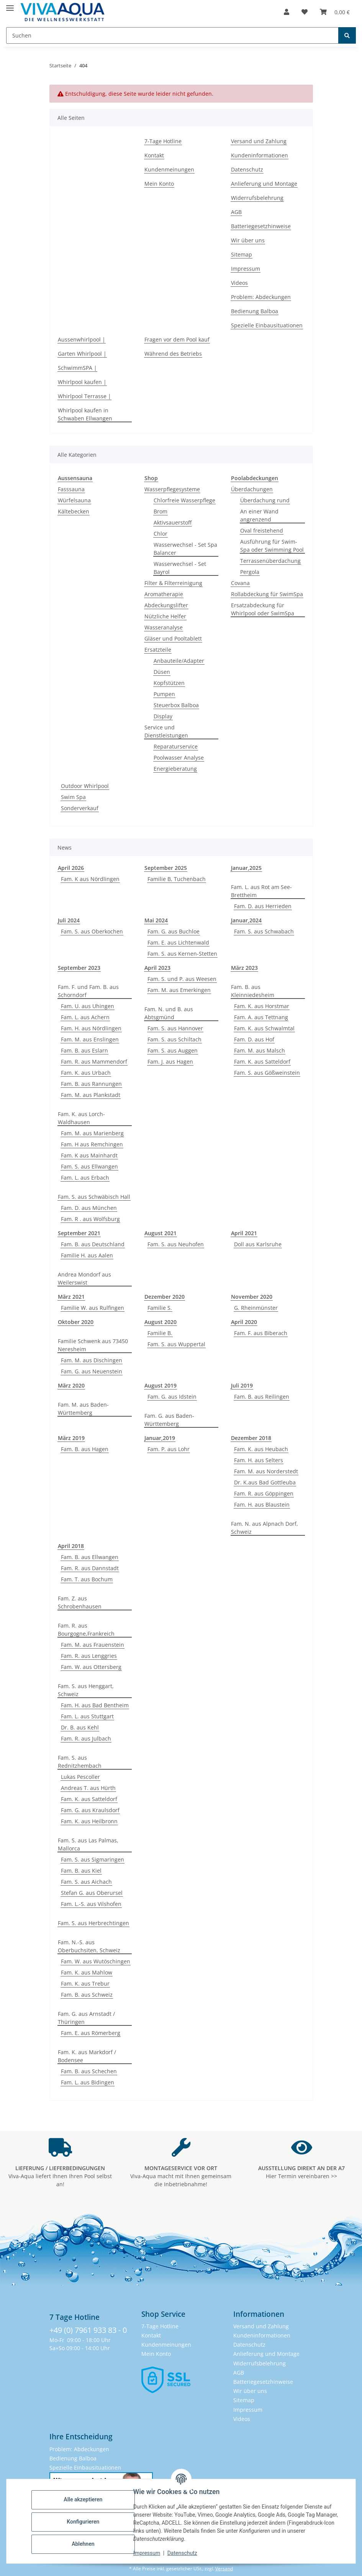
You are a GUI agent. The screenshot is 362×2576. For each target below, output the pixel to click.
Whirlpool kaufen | (82, 382)
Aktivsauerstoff (173, 522)
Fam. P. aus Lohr (168, 1449)
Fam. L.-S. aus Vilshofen (91, 1903)
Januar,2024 (246, 920)
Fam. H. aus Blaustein (262, 1504)
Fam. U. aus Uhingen (87, 1006)
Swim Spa (73, 797)
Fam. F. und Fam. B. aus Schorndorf (88, 991)
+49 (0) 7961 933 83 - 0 (88, 2330)
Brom (160, 511)
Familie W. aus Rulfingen (92, 1307)
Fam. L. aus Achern (85, 1017)
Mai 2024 (156, 920)
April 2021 (244, 1233)
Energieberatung (175, 768)
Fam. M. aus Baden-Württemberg (83, 1408)
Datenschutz (183, 2553)
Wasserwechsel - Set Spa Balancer (185, 548)
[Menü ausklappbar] (10, 5)
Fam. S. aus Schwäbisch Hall (94, 1196)
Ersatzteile (157, 649)
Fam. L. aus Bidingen (87, 2082)
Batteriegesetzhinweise (261, 226)
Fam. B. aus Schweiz (87, 1994)
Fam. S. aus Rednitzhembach (80, 1761)
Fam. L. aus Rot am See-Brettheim (261, 891)
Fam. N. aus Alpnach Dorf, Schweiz (264, 1527)
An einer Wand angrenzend (259, 515)
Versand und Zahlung (259, 141)
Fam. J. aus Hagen (170, 1061)
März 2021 (71, 1296)
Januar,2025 (246, 867)
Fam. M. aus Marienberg (92, 1133)
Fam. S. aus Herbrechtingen (93, 1923)
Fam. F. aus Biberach (260, 1333)
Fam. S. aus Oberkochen (92, 931)
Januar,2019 (159, 1438)
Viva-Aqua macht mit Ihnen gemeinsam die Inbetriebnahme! (180, 2176)
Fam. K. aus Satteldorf (262, 1061)
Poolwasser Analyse (179, 757)
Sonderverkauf (79, 808)
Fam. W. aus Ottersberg (91, 1666)
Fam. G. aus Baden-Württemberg (169, 1419)
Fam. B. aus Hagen (84, 1449)
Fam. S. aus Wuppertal (176, 1344)
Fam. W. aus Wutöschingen (95, 1961)
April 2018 (71, 1546)
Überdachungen (252, 489)
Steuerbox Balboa (176, 705)
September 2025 (165, 867)
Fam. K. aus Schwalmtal (264, 1028)
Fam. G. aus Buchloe (173, 931)
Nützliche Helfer (165, 616)
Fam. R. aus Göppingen (263, 1493)
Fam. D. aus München (89, 1207)
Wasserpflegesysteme (172, 489)
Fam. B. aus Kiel (81, 1870)
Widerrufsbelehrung (257, 197)
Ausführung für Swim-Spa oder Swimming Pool (272, 545)
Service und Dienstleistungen (166, 731)
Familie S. (159, 1307)
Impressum (147, 2553)
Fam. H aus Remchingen (92, 1144)
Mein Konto (159, 183)
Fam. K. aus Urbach (86, 1072)
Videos (239, 282)
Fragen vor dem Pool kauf (177, 339)
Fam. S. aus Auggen (172, 1050)
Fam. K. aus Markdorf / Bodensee (87, 2056)
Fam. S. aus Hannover (175, 1028)
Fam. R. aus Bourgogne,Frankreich (86, 1629)
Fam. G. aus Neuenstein (91, 1371)
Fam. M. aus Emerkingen (179, 990)
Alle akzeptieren (84, 2499)
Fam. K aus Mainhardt (89, 1155)
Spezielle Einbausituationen (267, 325)
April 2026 (71, 867)
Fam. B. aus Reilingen (261, 1396)
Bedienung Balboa (254, 311)
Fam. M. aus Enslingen (90, 1039)
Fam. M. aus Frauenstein (92, 1644)
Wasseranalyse (163, 627)
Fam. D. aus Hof (254, 1039)
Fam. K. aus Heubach (261, 1449)
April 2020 (244, 1322)
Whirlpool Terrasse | (84, 396)
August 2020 (160, 1322)
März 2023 (244, 967)
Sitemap (241, 254)
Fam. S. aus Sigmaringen (92, 1859)
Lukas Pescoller (80, 1776)
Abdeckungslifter (166, 605)
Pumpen (164, 694)
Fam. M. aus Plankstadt (90, 1094)
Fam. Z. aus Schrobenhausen (80, 1602)
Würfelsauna (74, 500)
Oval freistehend (261, 530)
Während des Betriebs (173, 353)
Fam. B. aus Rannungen (91, 1083)
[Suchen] (347, 35)
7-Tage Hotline (163, 141)
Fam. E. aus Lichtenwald (178, 942)
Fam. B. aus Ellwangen (89, 1557)
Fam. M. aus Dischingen (91, 1360)
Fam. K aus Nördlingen (90, 879)
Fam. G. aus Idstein (172, 1396)
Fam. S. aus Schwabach (264, 931)
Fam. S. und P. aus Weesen (181, 978)
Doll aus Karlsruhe (258, 1244)
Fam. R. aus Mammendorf (94, 1061)
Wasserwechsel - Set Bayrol (180, 567)
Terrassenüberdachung (270, 560)
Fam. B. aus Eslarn (84, 1050)
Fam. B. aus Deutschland (92, 1244)
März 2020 (71, 1385)
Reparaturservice (176, 746)
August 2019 (160, 1385)
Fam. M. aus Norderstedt (266, 1471)
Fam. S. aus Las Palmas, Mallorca (88, 1844)
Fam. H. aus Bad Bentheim (95, 1705)
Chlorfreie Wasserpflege (184, 500)
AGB (236, 212)
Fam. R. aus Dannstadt (90, 1568)
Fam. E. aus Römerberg (90, 2033)
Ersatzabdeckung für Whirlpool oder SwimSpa (262, 609)
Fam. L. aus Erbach (85, 1177)
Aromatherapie (163, 594)
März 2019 (71, 1438)
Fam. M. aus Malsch (259, 1050)
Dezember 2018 (251, 1438)
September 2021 (79, 1233)
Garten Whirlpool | (82, 353)
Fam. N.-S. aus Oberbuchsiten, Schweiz (89, 1946)
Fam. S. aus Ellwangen (89, 1166)
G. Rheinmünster (256, 1307)
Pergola (249, 571)
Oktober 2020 (75, 1322)
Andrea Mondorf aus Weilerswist (84, 1278)
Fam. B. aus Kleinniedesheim (252, 991)
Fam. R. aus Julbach (86, 1738)
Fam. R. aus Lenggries (89, 1655)
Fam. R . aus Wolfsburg (90, 1219)
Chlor (160, 533)
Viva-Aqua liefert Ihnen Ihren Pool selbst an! (60, 2176)
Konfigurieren (84, 2522)
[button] (286, 12)
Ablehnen (84, 2544)
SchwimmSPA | (77, 367)
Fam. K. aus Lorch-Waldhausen (81, 1118)
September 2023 (79, 967)
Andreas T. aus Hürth (88, 1787)
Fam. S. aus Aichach (86, 1881)
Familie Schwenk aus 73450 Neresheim (93, 1345)
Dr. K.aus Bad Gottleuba (265, 1482)
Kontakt (154, 155)
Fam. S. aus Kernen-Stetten (182, 953)
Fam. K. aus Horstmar (261, 1006)
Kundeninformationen (259, 155)
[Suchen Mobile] (172, 35)
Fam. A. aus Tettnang (261, 1017)
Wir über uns (248, 240)
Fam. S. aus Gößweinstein (267, 1072)
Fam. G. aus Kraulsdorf (90, 1810)
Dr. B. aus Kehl (80, 1727)
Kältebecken (73, 511)
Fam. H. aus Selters (258, 1460)
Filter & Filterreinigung (173, 583)
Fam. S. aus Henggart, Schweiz (86, 1690)
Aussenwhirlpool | (81, 339)
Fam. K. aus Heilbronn (89, 1821)
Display (163, 716)
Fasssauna (71, 489)
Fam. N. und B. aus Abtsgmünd (168, 1013)
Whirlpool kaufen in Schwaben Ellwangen (85, 414)
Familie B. (159, 1333)
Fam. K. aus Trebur (85, 1983)
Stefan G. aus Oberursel (92, 1892)
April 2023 (157, 967)
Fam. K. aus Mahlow (86, 1972)
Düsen (162, 671)
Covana (240, 583)
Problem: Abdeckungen (261, 297)
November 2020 (251, 1296)
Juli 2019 (242, 1385)
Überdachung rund (265, 500)
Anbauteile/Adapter (179, 660)
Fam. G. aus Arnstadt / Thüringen (86, 2017)
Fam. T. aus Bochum (87, 1579)
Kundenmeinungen (169, 169)
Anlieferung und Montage (264, 183)
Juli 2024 (69, 920)
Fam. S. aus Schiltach (174, 1039)
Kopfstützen (169, 682)
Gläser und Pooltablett (173, 638)
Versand (224, 2568)
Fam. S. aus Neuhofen (175, 1244)
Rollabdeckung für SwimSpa (267, 594)
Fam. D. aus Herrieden (263, 906)
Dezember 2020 (164, 1296)
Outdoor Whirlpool (85, 785)
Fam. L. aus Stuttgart (87, 1716)
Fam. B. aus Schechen (89, 2071)
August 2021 (160, 1233)
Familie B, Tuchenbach (176, 879)
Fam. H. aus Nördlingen (91, 1028)
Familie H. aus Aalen (87, 1255)
